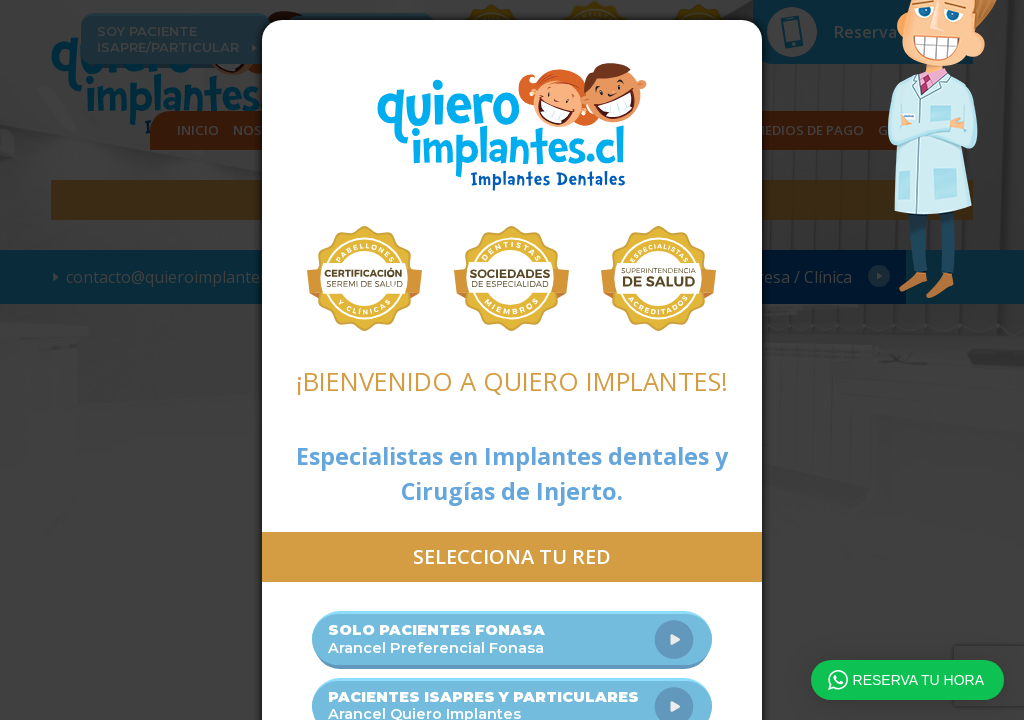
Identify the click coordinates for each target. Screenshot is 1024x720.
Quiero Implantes (512, 127)
